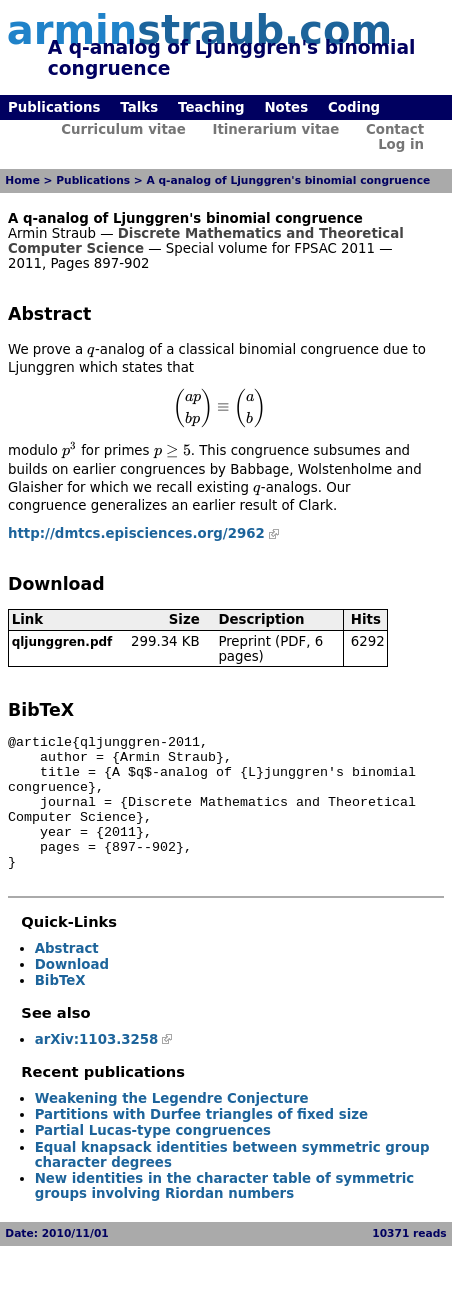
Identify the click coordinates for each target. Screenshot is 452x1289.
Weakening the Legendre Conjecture (172, 1125)
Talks (139, 107)
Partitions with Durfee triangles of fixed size (201, 1141)
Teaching (211, 107)
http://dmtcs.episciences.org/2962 (136, 533)
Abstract (67, 975)
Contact (395, 129)
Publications (54, 107)
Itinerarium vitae (275, 129)
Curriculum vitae (123, 129)
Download (72, 991)
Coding (354, 107)
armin (199, 30)
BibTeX (60, 1007)
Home (22, 180)
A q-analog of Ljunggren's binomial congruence (288, 180)
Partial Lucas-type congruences (153, 1157)
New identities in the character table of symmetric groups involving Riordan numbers (225, 1213)
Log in (401, 144)
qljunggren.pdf (62, 642)
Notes (286, 107)
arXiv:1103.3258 (97, 1066)
